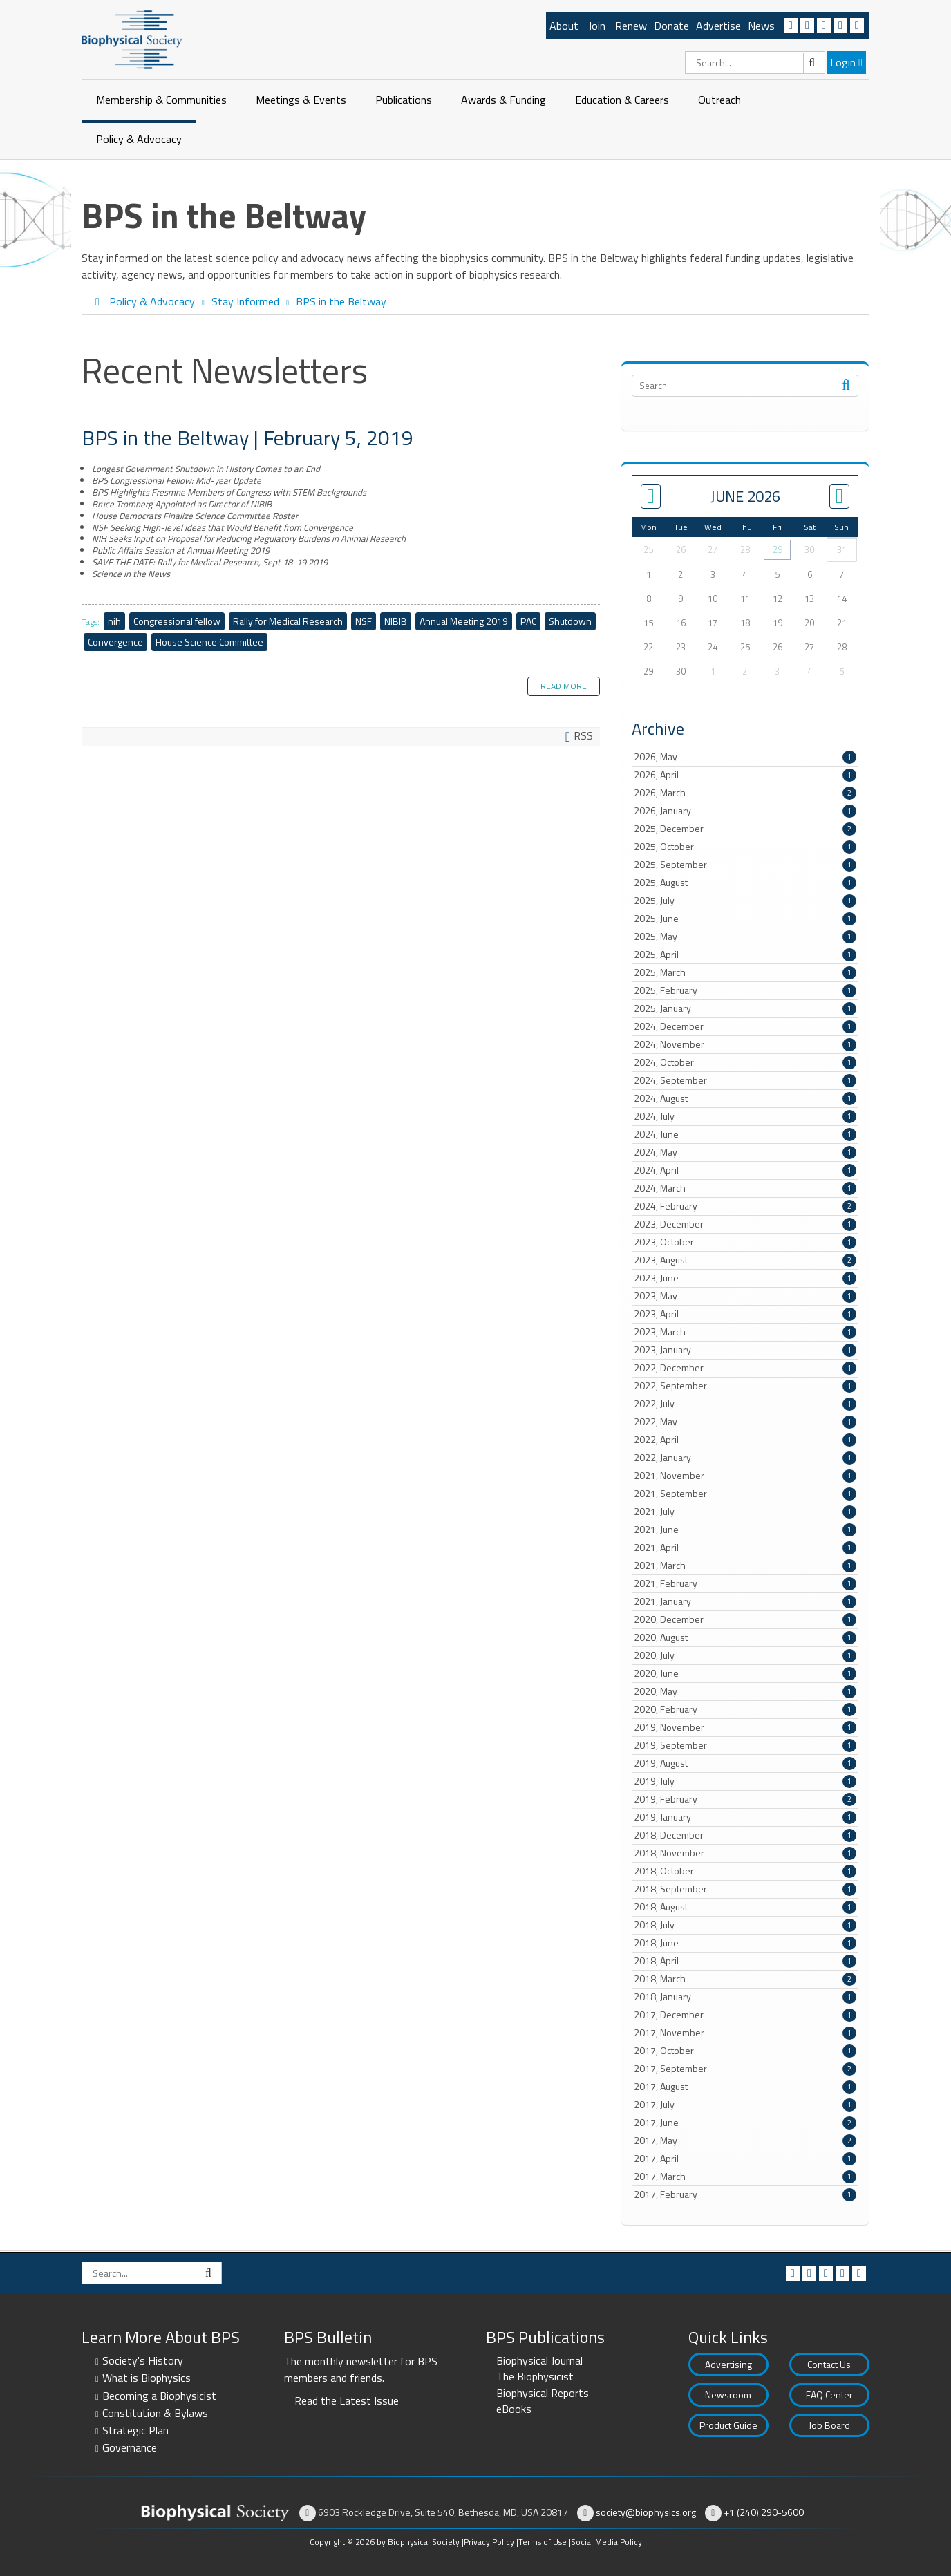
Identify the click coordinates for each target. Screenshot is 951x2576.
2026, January (745, 811)
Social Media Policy (606, 2541)
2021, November (745, 1475)
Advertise (718, 25)
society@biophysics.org (646, 2512)
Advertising (728, 2364)
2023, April (745, 1314)
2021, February (745, 1583)
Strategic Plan (135, 2430)
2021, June (745, 1529)
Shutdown (570, 621)
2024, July (745, 1116)
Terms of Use (542, 2541)
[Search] (755, 62)
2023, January (745, 1350)
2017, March (745, 2176)
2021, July (745, 1511)
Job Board (829, 2425)
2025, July (745, 900)
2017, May (745, 2140)
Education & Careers (622, 99)
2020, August (745, 1637)
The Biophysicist (535, 2376)
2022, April (745, 1439)
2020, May (745, 1691)
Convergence (115, 641)
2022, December (745, 1368)
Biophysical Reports (542, 2393)
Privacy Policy (489, 2541)
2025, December (745, 828)
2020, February (745, 1709)
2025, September (745, 864)
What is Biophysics (146, 2377)
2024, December (745, 1026)
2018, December (745, 1835)
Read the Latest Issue (346, 2400)
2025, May (745, 936)
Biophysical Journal (539, 2360)
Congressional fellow (176, 621)
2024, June (745, 1134)
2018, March (745, 1979)
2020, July (745, 1655)
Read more (563, 686)
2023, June (745, 1278)
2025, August (745, 882)
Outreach (719, 99)
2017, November (745, 2033)
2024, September (745, 1080)
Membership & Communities (161, 99)
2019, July (745, 1781)
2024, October (745, 1062)
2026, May (745, 757)
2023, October (745, 1242)
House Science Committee (209, 641)
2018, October (745, 1871)
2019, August (745, 1763)
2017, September (745, 2068)
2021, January (745, 1601)
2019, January (745, 1817)
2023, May (745, 1296)
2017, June (745, 2122)
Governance (129, 2447)
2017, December (745, 2015)
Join (596, 25)
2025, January (745, 1008)
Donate (671, 25)
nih (114, 621)
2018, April (745, 1961)
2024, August (745, 1098)
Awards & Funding (503, 99)
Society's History (142, 2360)
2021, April (745, 1547)
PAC (528, 621)
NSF (363, 621)
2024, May (745, 1152)
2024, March (745, 1188)
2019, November (745, 1727)
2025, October (745, 846)
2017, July (745, 2104)
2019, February (745, 1799)
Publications (403, 99)
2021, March (745, 1565)
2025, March (745, 972)
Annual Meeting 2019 (464, 621)
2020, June (745, 1673)
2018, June (745, 1943)
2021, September (745, 1493)
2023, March (745, 1332)
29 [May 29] (777, 549)
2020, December (745, 1619)
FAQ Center (829, 2394)
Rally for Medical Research (288, 621)
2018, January (745, 1997)
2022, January (745, 1457)
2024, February (745, 1206)
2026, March (745, 793)
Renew (631, 25)
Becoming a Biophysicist (159, 2395)
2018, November (745, 1853)
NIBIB (395, 621)
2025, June (745, 918)
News (761, 25)
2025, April (745, 954)
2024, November (745, 1044)
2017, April (745, 2158)
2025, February (745, 990)
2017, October (745, 2050)
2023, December (745, 1224)
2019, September (745, 1745)
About (563, 25)
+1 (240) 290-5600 (764, 2512)
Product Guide (728, 2425)
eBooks (513, 2408)
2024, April (745, 1170)
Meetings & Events (301, 99)
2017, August (745, 2086)
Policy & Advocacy (139, 139)
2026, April (745, 775)
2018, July (745, 1925)
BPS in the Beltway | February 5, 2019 (247, 437)
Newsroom (728, 2394)
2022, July (745, 1404)
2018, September (745, 1889)
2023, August (745, 1260)
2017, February (745, 2194)
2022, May (745, 1422)
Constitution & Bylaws (155, 2413)
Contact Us (829, 2364)
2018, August (745, 1907)
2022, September (745, 1386)
